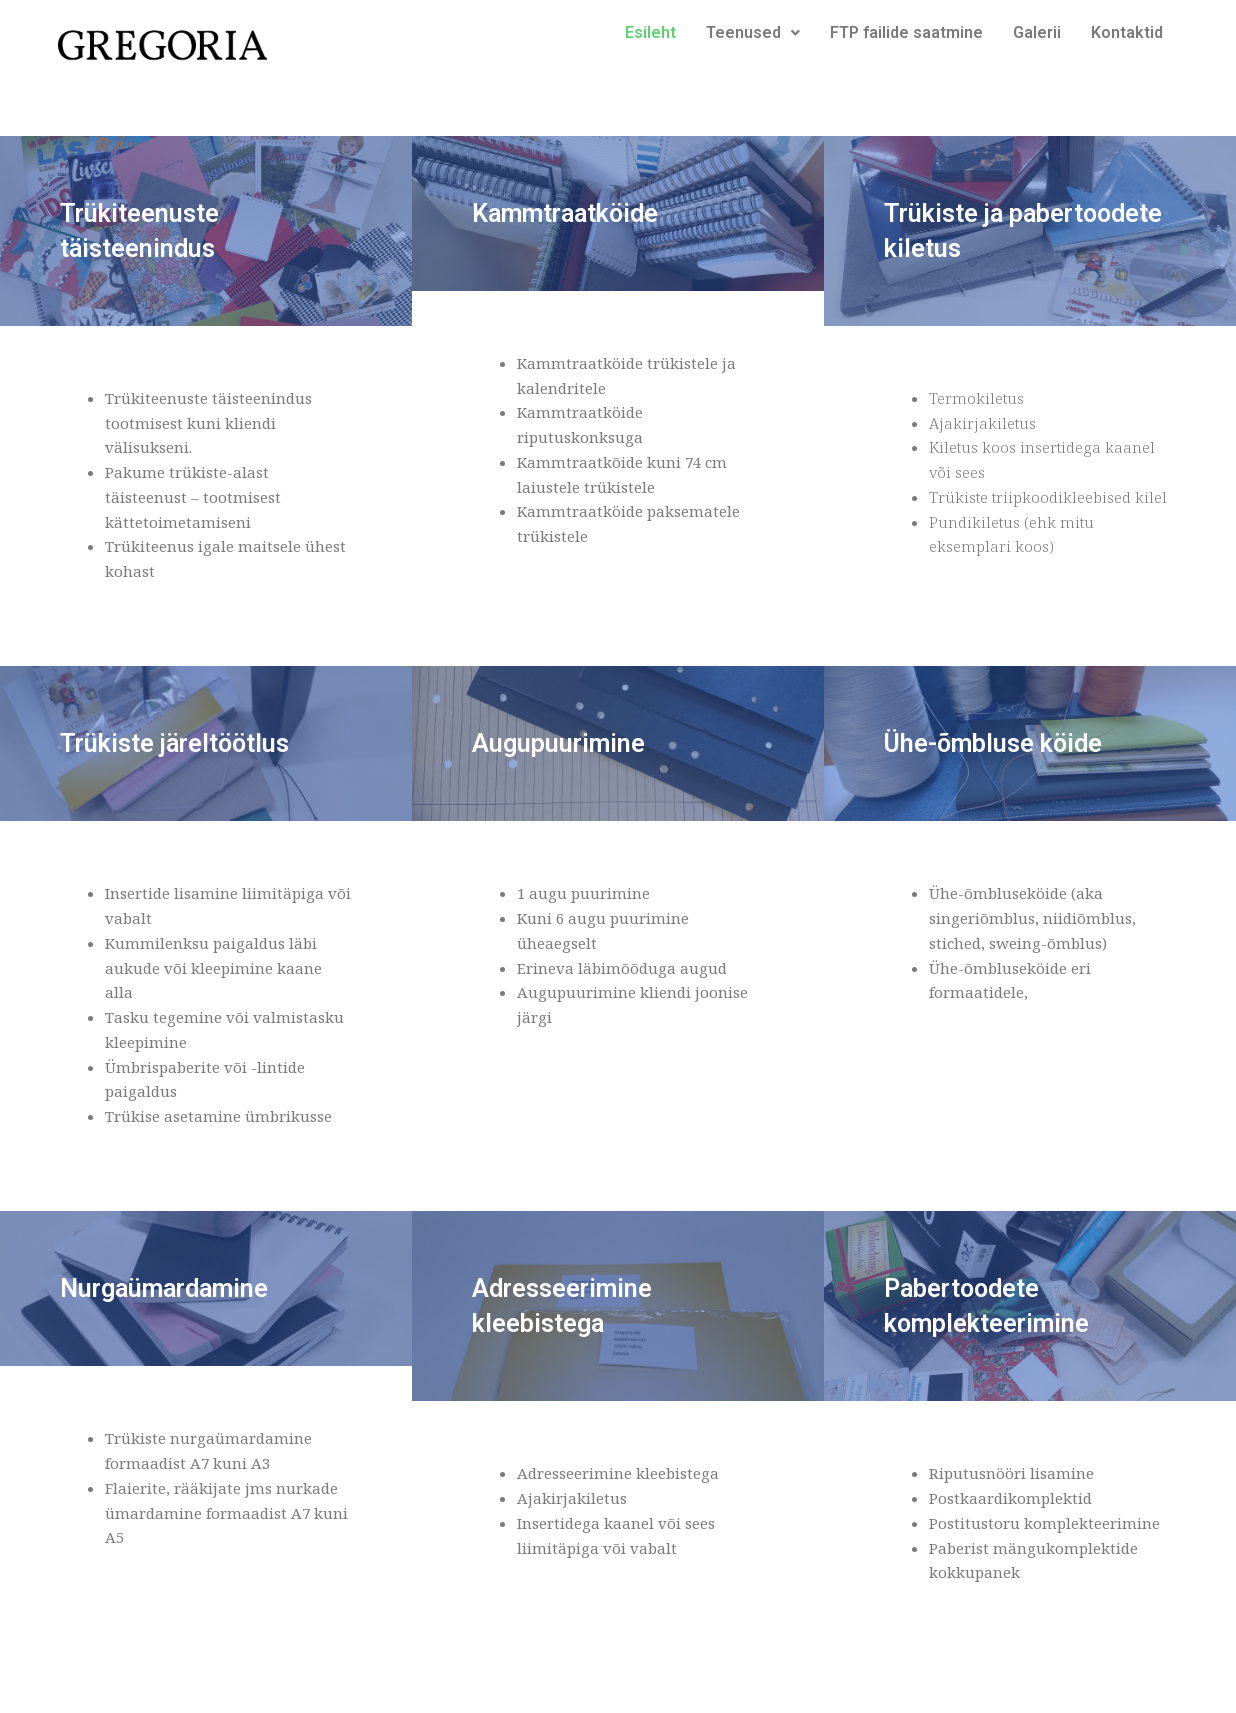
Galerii (1037, 32)
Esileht (650, 32)
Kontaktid (1127, 32)
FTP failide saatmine (906, 32)
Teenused (753, 32)
